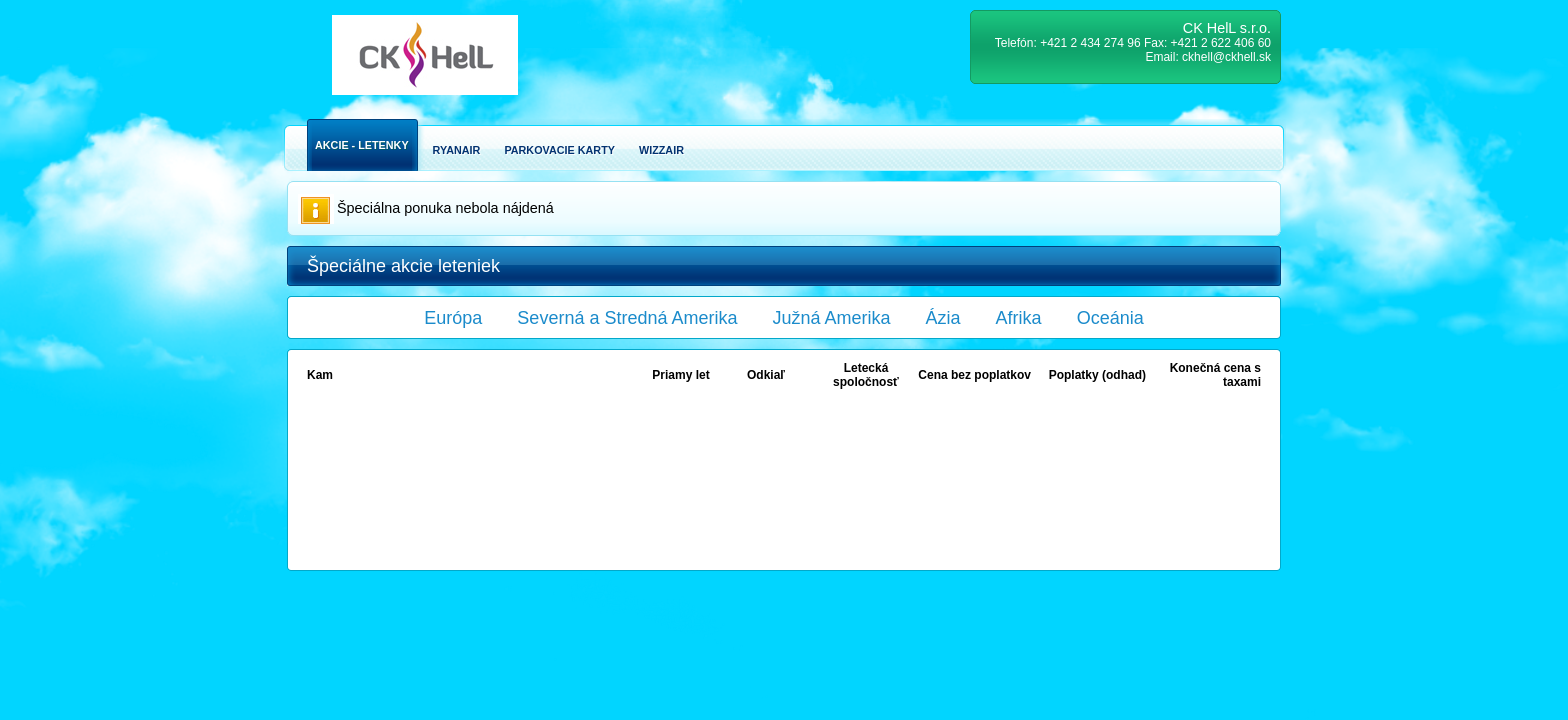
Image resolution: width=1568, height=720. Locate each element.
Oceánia (1110, 318)
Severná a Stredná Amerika (627, 318)
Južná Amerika (832, 318)
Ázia (943, 318)
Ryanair (457, 150)
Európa (453, 318)
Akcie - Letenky (362, 145)
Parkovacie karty (559, 150)
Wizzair (661, 150)
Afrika (1019, 318)
